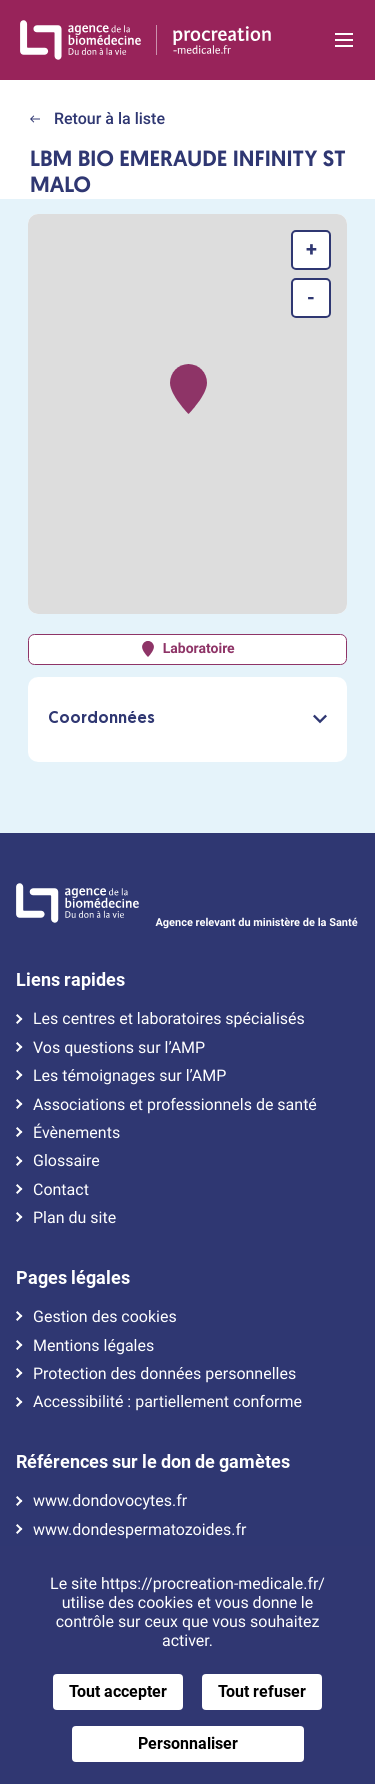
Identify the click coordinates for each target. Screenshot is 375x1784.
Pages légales (73, 1278)
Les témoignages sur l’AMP (129, 1076)
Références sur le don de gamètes (153, 1462)
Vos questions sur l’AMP (119, 1048)
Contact (61, 1190)
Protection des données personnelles (164, 1374)
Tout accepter (118, 1691)
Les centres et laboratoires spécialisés (169, 1019)
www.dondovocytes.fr (110, 1501)
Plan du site (74, 1218)
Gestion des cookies (105, 1317)
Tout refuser (262, 1691)
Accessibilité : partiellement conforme (167, 1402)
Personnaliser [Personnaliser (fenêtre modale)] (188, 1743)
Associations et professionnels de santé (175, 1105)
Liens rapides (70, 980)
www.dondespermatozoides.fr (139, 1530)
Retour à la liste (97, 118)
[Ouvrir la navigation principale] (343, 40)
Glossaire (66, 1161)
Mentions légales (93, 1346)
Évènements (76, 1133)
